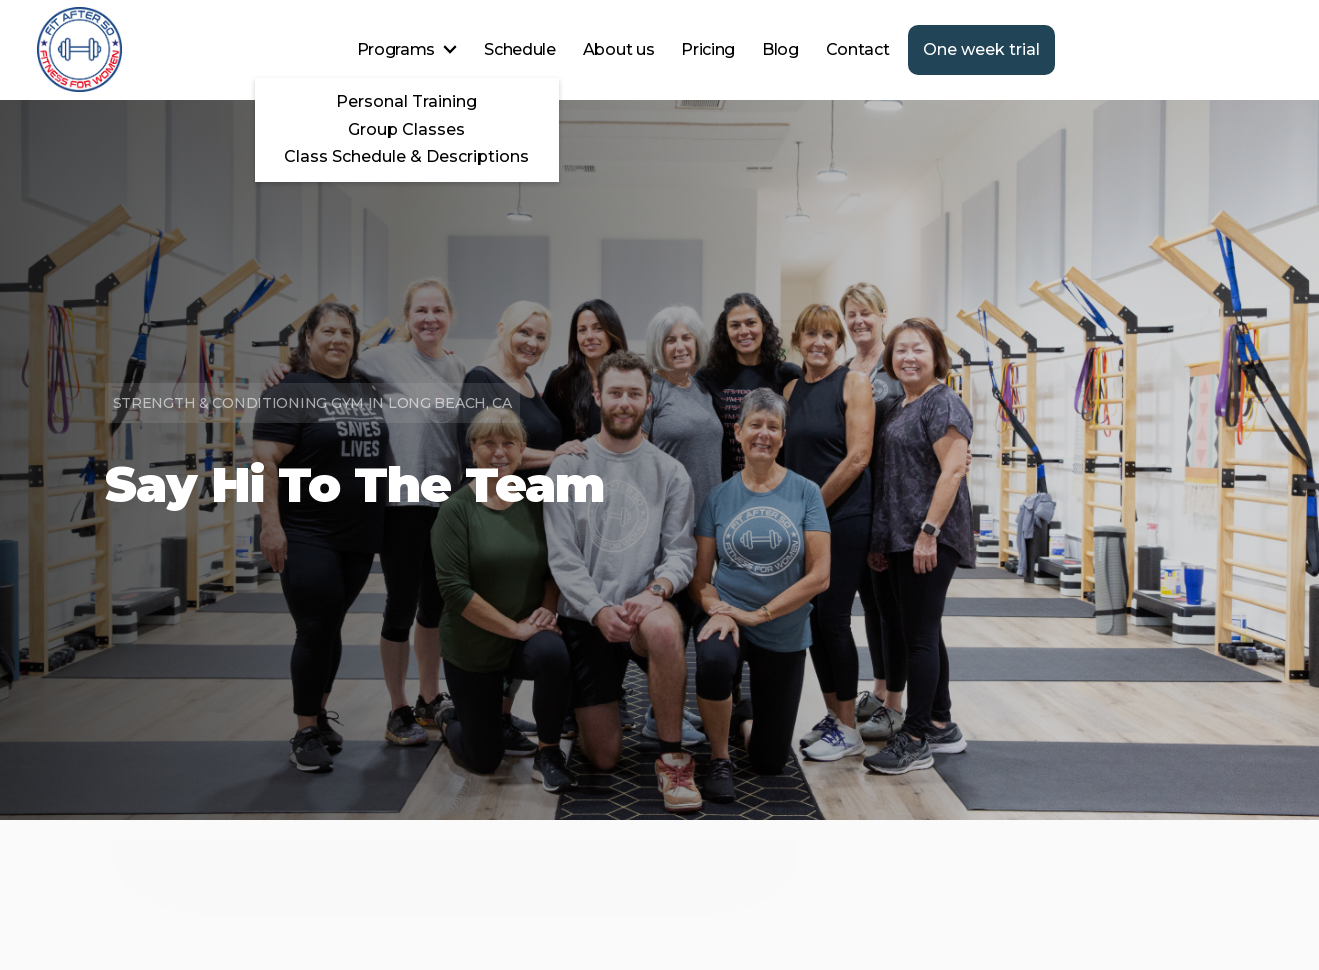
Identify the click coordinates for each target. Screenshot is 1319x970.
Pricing (708, 49)
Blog (780, 49)
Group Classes (406, 129)
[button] (407, 50)
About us (618, 49)
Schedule (519, 49)
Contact (858, 49)
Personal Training (406, 101)
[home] (79, 49)
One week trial (981, 49)
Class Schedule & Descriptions (406, 156)
